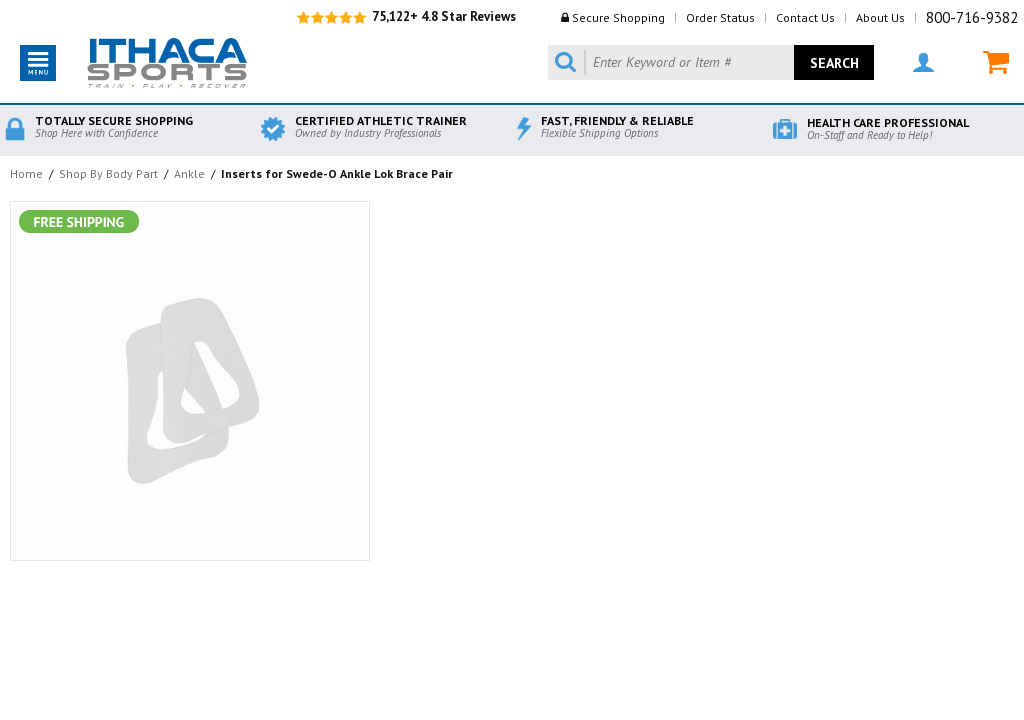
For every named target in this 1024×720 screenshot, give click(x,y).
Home (26, 173)
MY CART (996, 62)
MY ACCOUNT (923, 62)
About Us (880, 17)
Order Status (720, 17)
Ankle (189, 173)
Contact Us (805, 17)
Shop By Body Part (108, 173)
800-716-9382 (972, 17)
